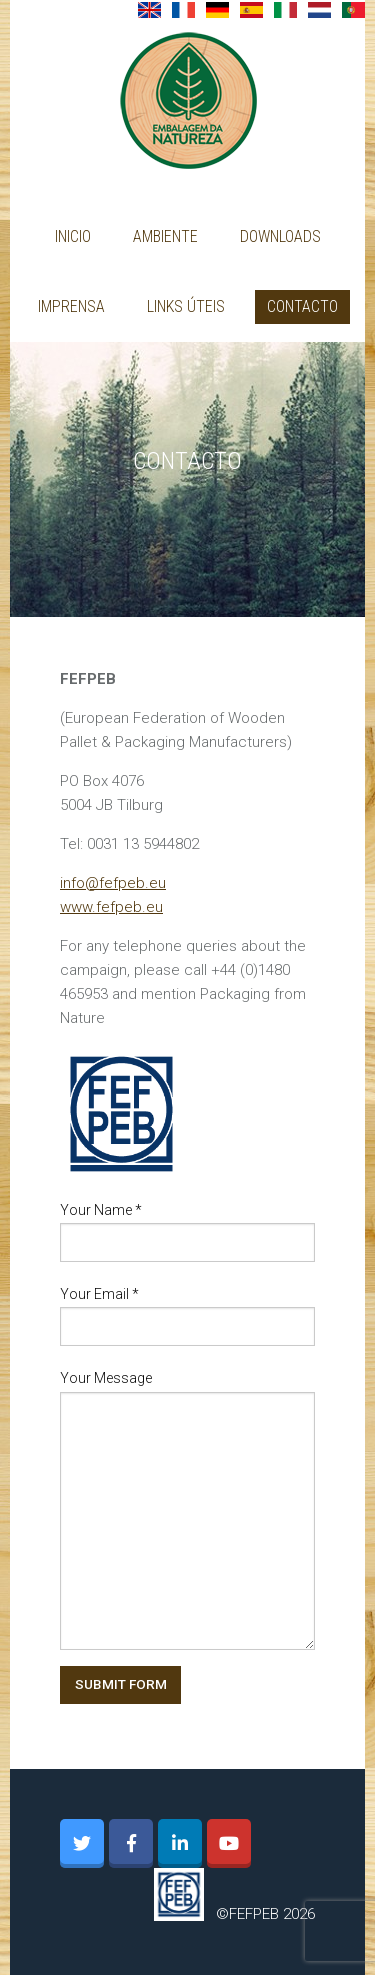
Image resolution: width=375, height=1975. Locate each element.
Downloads (280, 236)
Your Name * (101, 1210)
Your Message (106, 1378)
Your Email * (99, 1294)
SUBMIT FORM (121, 1684)
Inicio (73, 236)
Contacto (302, 306)
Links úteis (186, 306)
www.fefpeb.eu (111, 907)
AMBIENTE (165, 236)
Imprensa (71, 306)
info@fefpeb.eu (113, 883)
